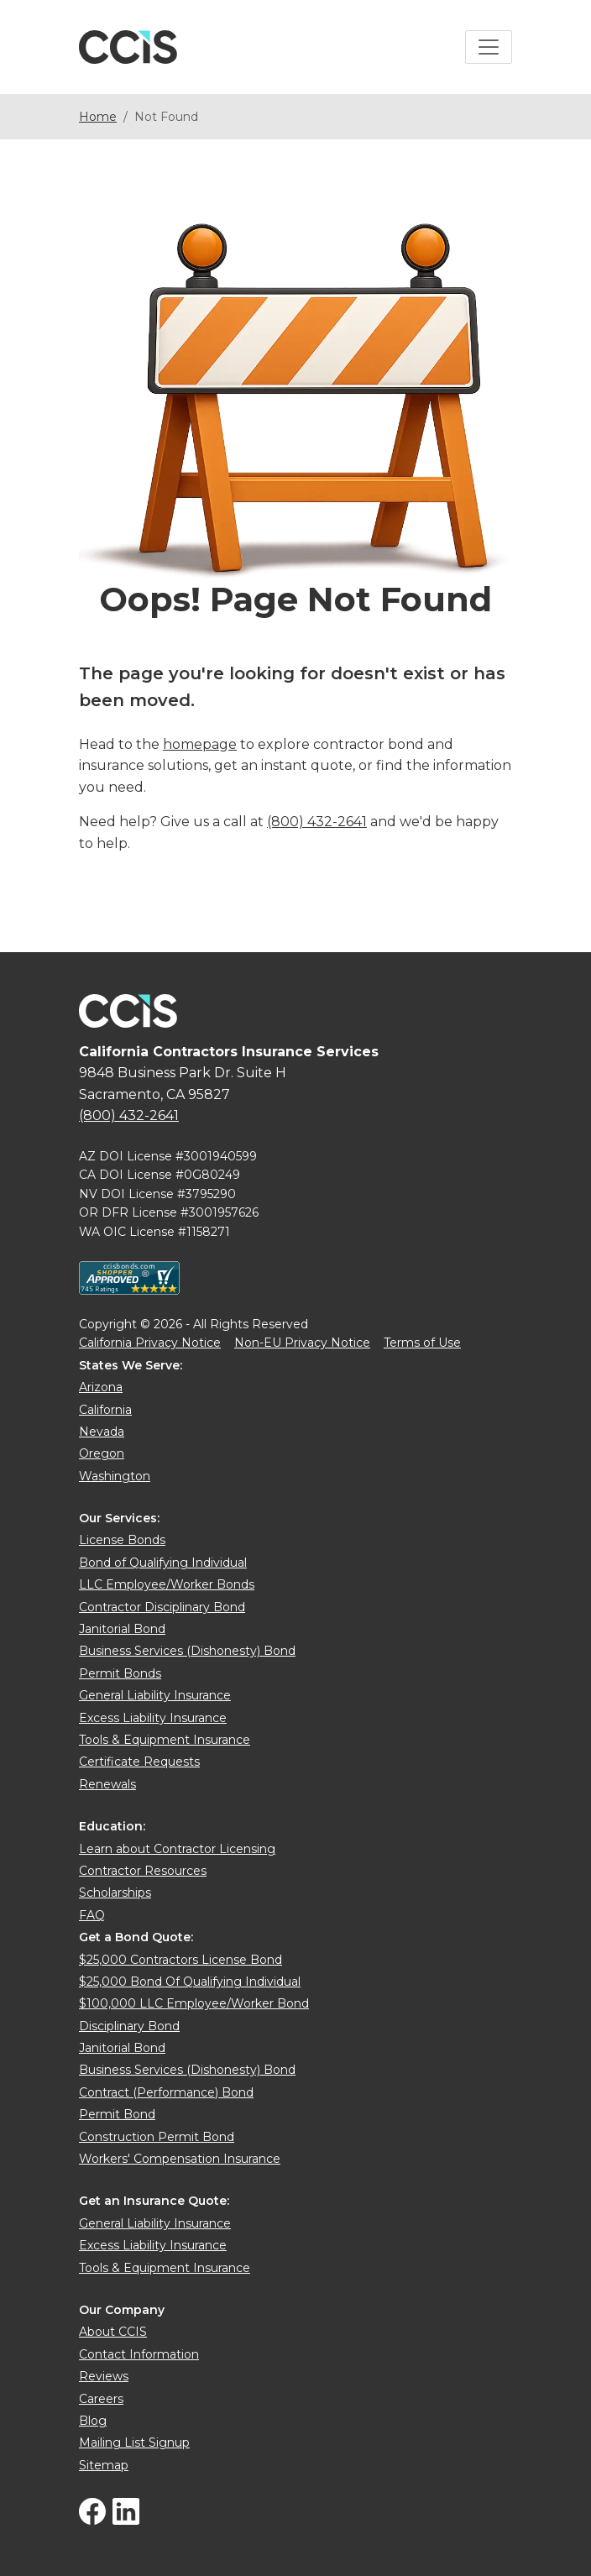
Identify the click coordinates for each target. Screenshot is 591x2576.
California (105, 1409)
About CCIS (113, 2331)
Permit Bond (117, 2114)
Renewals (107, 1784)
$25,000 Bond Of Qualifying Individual (190, 1981)
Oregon (101, 1453)
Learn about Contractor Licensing (177, 1848)
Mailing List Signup (134, 2442)
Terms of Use (422, 1342)
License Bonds (122, 1539)
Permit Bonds (120, 1673)
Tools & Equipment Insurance (164, 1739)
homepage (200, 744)
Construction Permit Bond (156, 2136)
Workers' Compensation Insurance (179, 2158)
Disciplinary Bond (129, 2026)
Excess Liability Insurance (153, 1717)
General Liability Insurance (155, 1695)
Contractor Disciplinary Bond (162, 1607)
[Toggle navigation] (488, 47)
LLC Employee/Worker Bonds (166, 1584)
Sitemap (103, 2465)
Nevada (101, 1431)
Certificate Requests (139, 1761)
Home (98, 116)
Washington (114, 1476)
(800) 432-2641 (317, 822)
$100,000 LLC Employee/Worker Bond (194, 2003)
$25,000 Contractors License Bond (180, 1959)
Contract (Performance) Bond (166, 2092)
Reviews (103, 2376)
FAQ (92, 1915)
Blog (93, 2420)
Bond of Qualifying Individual (163, 1562)
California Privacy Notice (150, 1342)
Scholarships (115, 1892)
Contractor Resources (143, 1870)
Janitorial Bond (122, 1628)
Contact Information (139, 2354)
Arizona (101, 1387)
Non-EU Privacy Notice (302, 1342)
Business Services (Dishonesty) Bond (187, 1650)
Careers (101, 2398)
